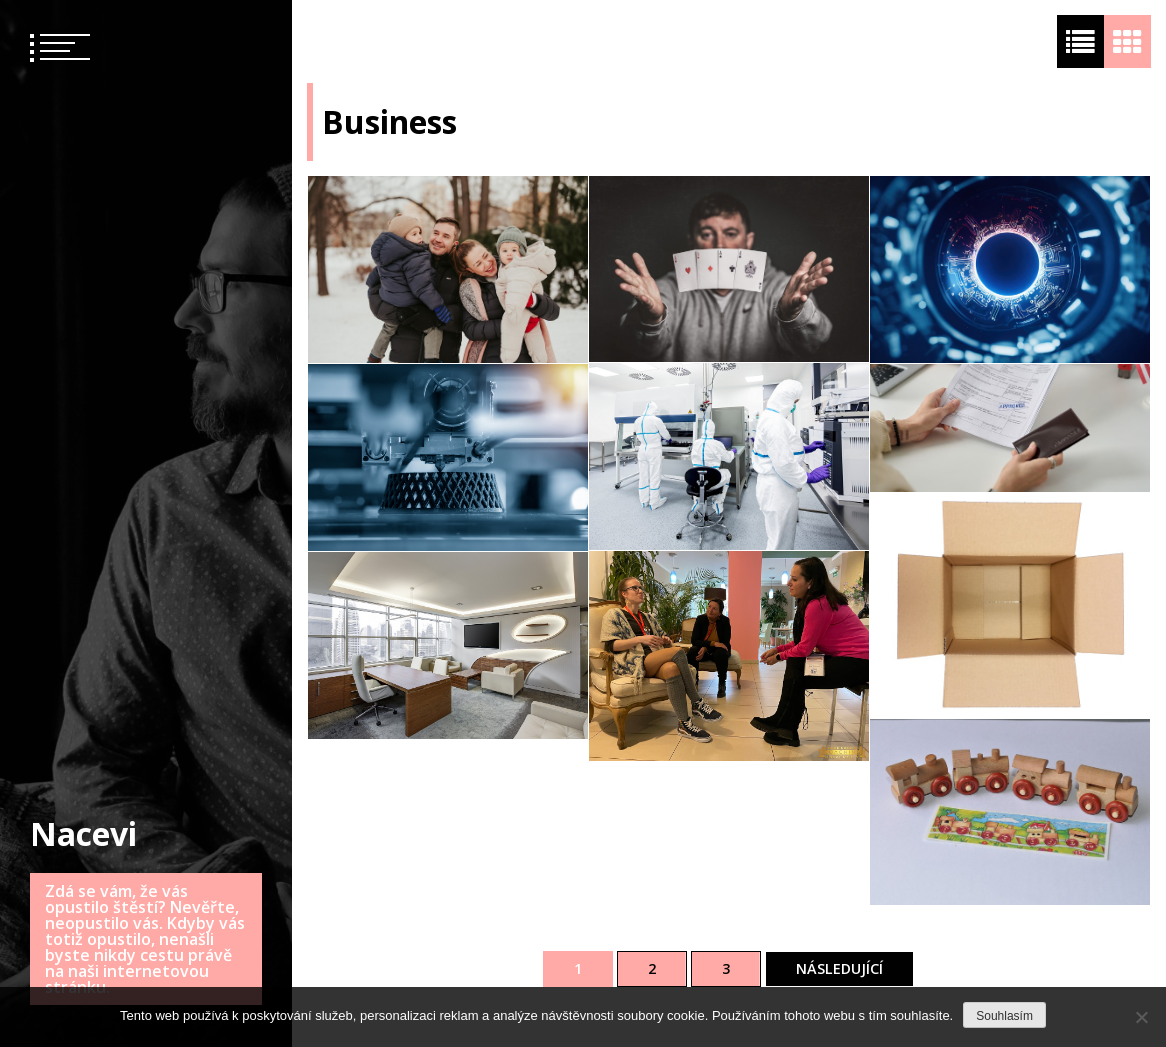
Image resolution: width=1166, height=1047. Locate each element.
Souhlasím (1004, 1016)
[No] (1141, 1017)
